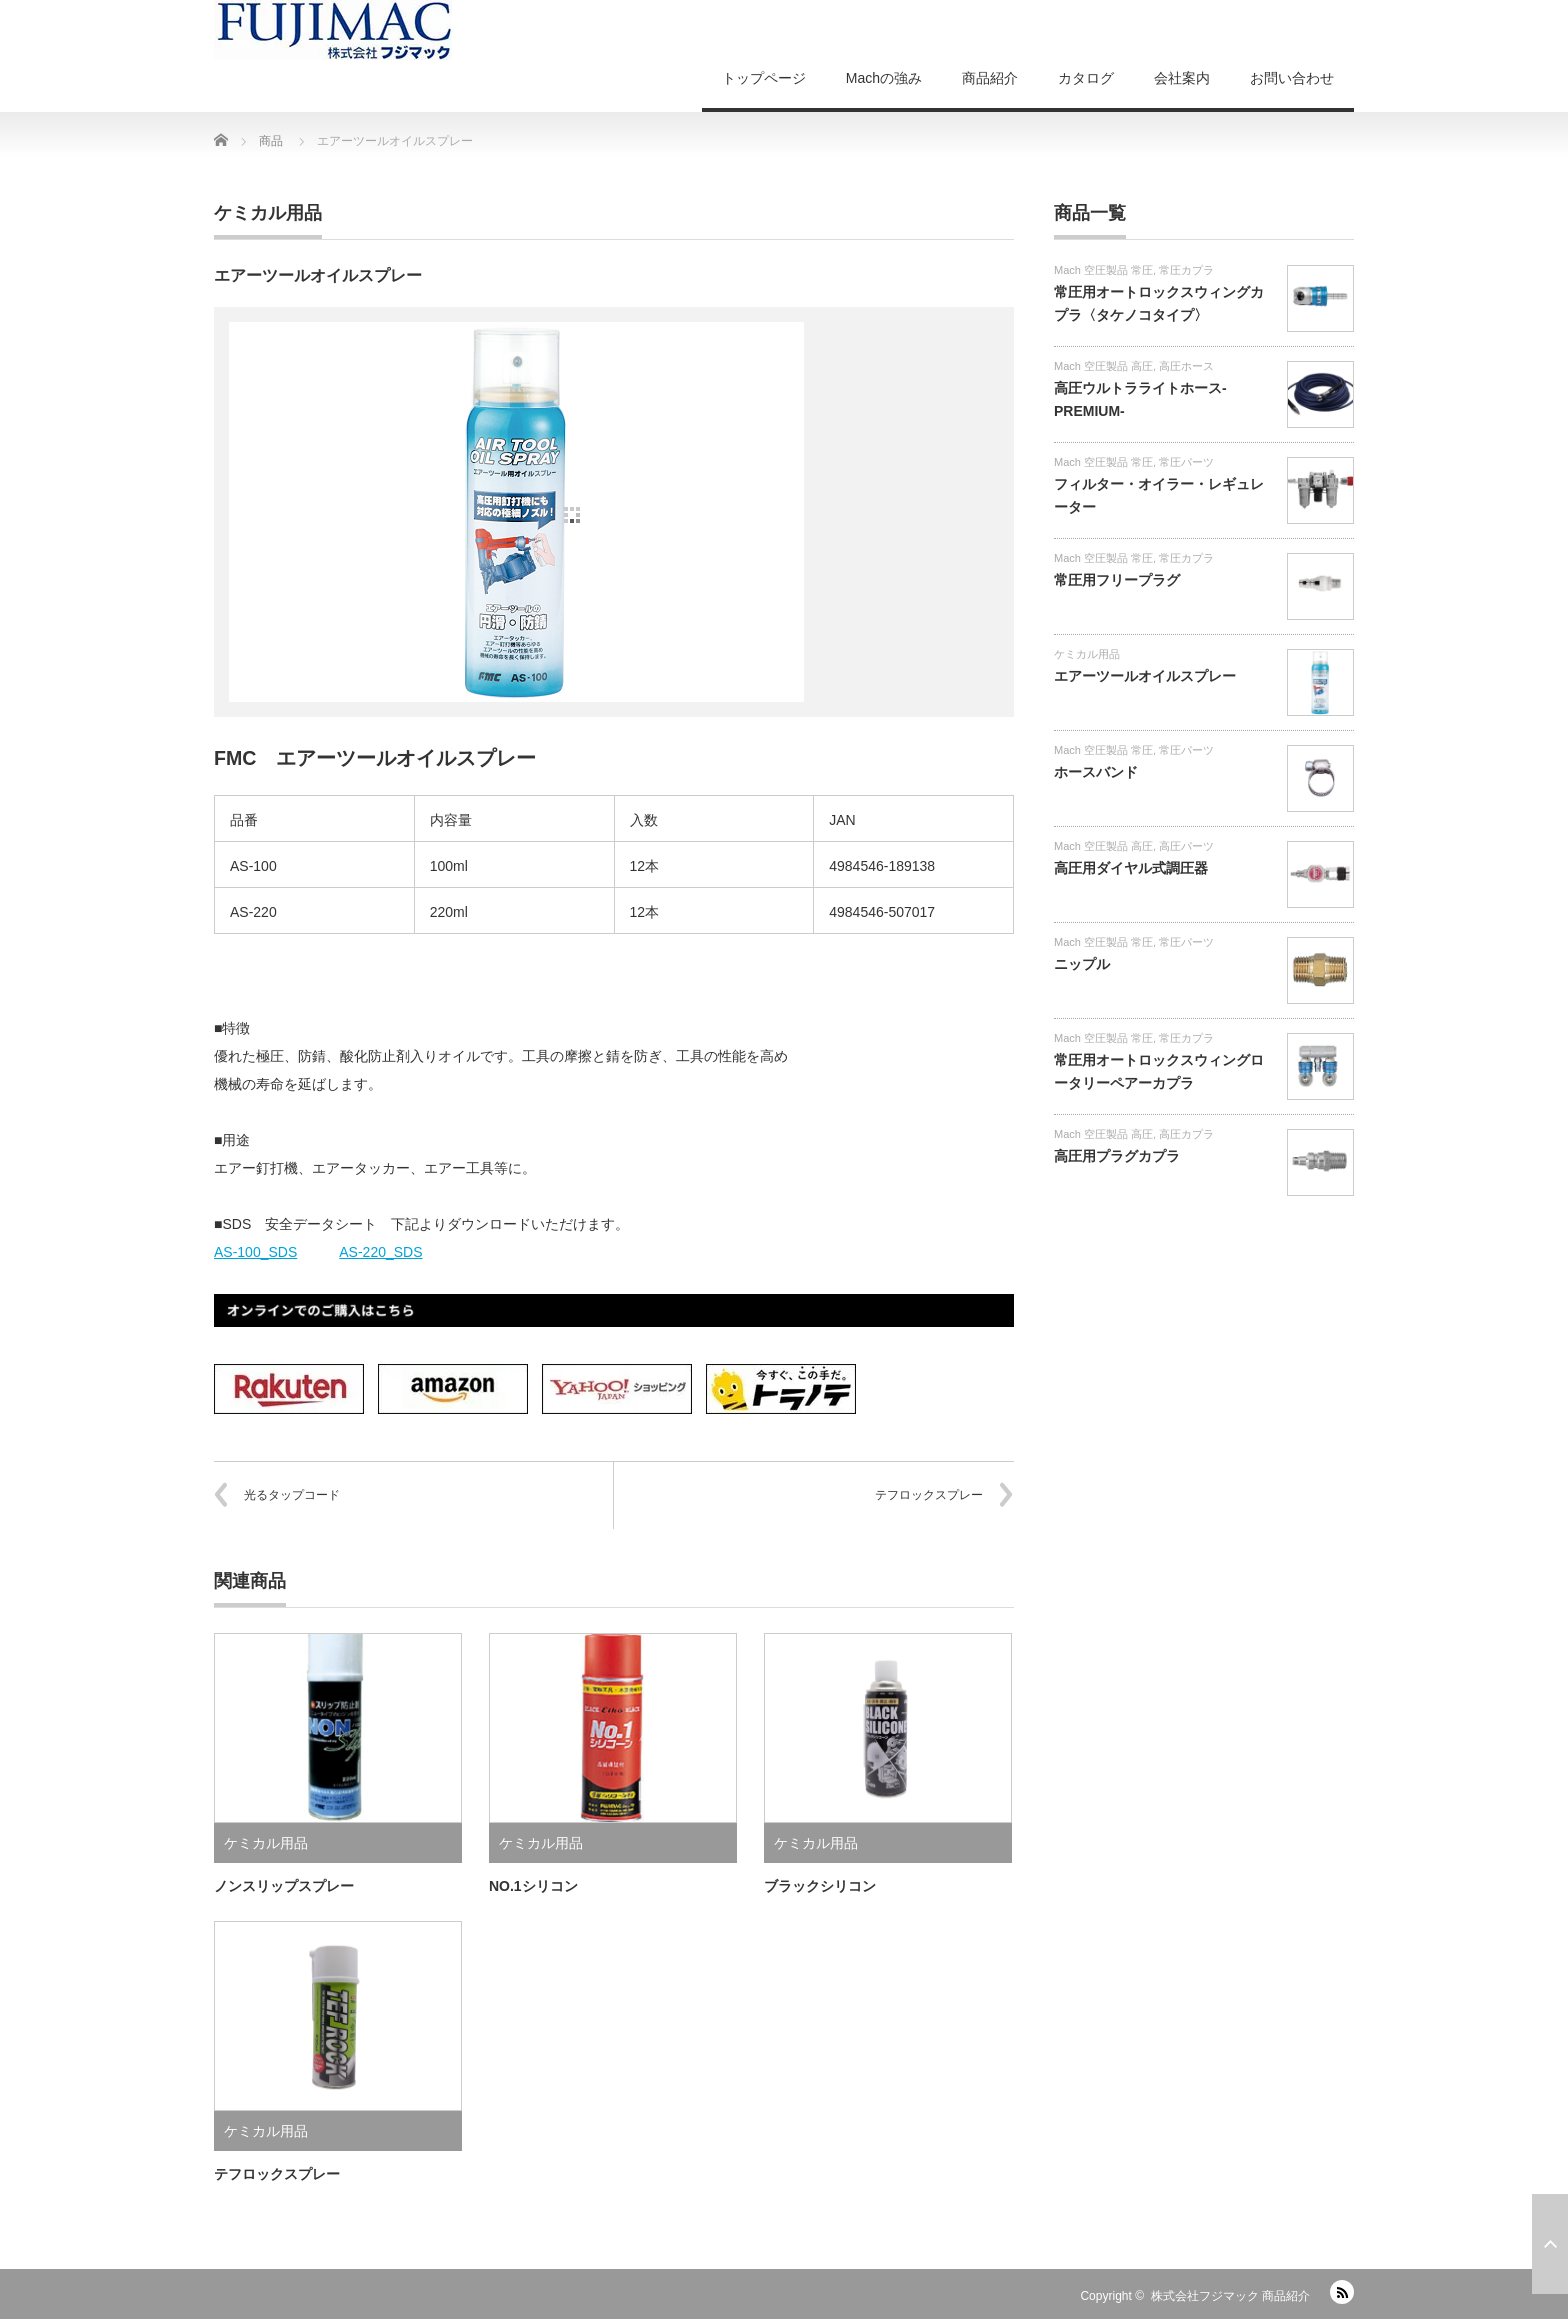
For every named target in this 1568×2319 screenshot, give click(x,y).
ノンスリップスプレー (284, 1886)
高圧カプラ (1186, 1134)
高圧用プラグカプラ (1117, 1156)
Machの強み (884, 78)
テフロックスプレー (929, 1495)
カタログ (1086, 78)
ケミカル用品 (268, 213)
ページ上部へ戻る (1550, 2244)
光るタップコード (292, 1495)
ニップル (1082, 964)
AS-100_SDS (255, 1252)
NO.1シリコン (533, 1886)
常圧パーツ (1186, 462)
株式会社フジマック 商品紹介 (1230, 2296)
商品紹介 (990, 78)
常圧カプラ (1186, 270)
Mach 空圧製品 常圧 (1103, 270)
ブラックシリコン (820, 1886)
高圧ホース (1186, 366)
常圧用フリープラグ (1117, 580)
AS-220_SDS (380, 1252)
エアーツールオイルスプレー (1145, 676)
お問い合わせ (1292, 78)
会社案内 (1182, 78)
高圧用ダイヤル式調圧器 (1131, 868)
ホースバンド (1096, 772)
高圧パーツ (1186, 846)
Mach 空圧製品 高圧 (1103, 366)
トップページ (764, 78)
